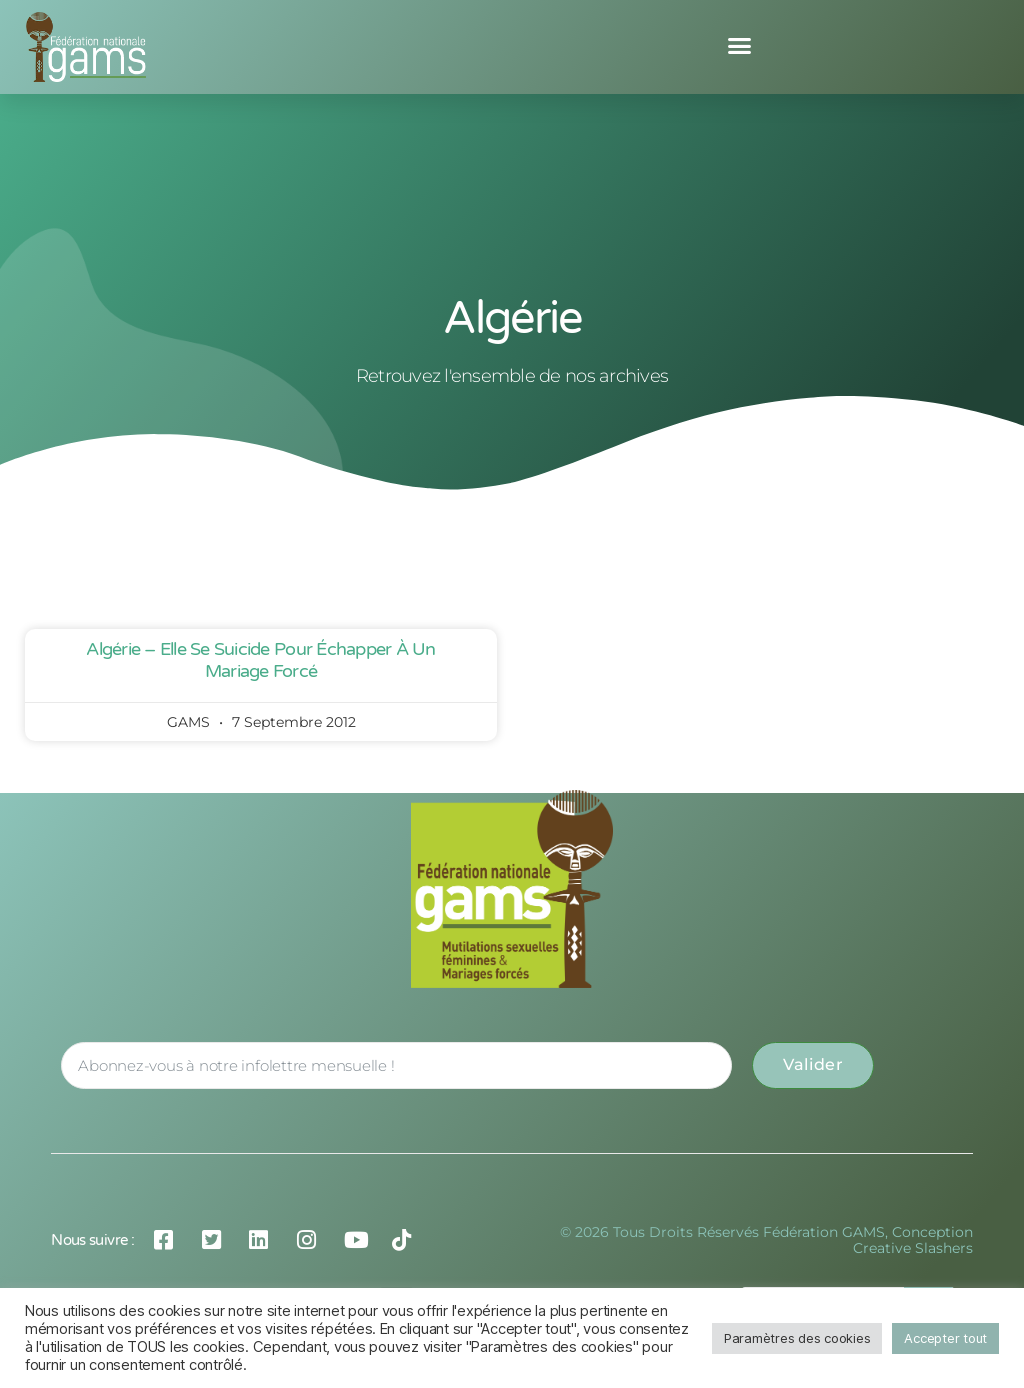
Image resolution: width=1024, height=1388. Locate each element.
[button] (739, 46)
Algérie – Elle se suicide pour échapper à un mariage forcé (260, 660)
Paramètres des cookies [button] (797, 1338)
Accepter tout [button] (945, 1338)
